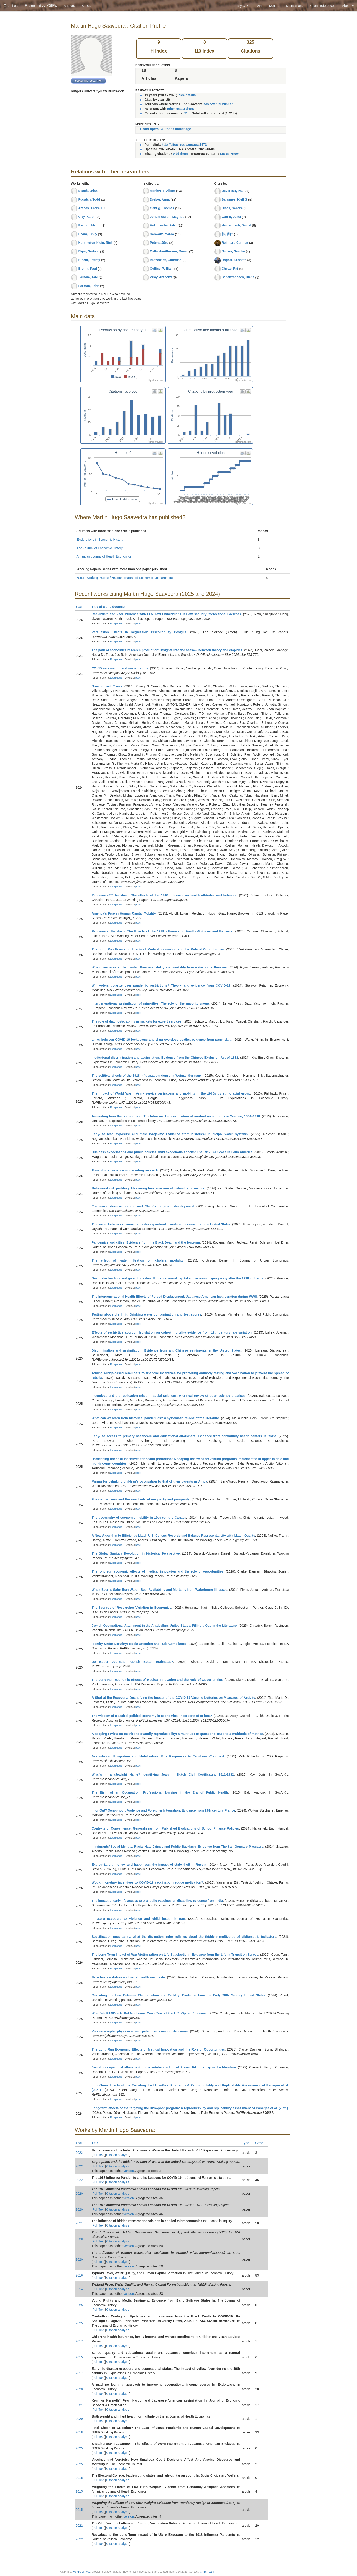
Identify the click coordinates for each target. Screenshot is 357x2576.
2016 (79, 2275)
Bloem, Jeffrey (89, 260)
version (129, 2171)
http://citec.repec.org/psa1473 (184, 144)
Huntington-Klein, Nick (95, 242)
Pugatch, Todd (89, 199)
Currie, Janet (231, 217)
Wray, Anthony (161, 277)
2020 (79, 2193)
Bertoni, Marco (89, 225)
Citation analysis (117, 2155)
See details (187, 95)
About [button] (348, 6)
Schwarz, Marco (162, 234)
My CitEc (243, 6)
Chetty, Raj (230, 268)
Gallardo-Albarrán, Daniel (169, 251)
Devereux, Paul (233, 191)
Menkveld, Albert (162, 191)
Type (247, 2143)
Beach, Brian (88, 191)
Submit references (322, 6)
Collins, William (161, 268)
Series (86, 6)
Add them (180, 154)
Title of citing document (112, 606)
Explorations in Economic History (100, 539)
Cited (261, 2143)
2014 (79, 2289)
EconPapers (149, 129)
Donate (274, 6)
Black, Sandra (232, 208)
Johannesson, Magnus (167, 217)
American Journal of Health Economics (104, 556)
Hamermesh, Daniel (236, 225)
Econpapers (116, 623)
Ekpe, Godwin (88, 251)
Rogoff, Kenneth (234, 260)
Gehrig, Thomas (162, 208)
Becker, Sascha (233, 251)
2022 (79, 2152)
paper (138, 623)
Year (81, 606)
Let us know (229, 154)
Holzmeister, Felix (163, 225)
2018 (79, 2432)
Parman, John (88, 286)
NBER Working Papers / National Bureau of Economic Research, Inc (125, 578)
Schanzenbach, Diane (238, 277)
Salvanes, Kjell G (234, 199)
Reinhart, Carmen (235, 242)
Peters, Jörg (159, 242)
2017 (79, 2341)
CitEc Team (207, 2571)
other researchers (180, 109)
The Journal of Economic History (100, 548)
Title (97, 2143)
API (259, 6)
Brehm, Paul (87, 268)
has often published (218, 104)
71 (186, 113)
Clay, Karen (86, 217)
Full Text (98, 2155)
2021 (79, 2223)
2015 (79, 2357)
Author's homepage (176, 129)
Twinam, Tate (88, 277)
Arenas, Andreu (90, 208)
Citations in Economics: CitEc (30, 5)
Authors (69, 6)
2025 (79, 2305)
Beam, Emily (87, 234)
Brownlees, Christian (165, 260)
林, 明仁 (227, 234)
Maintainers (294, 6)
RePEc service (81, 2571)
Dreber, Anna (160, 199)
